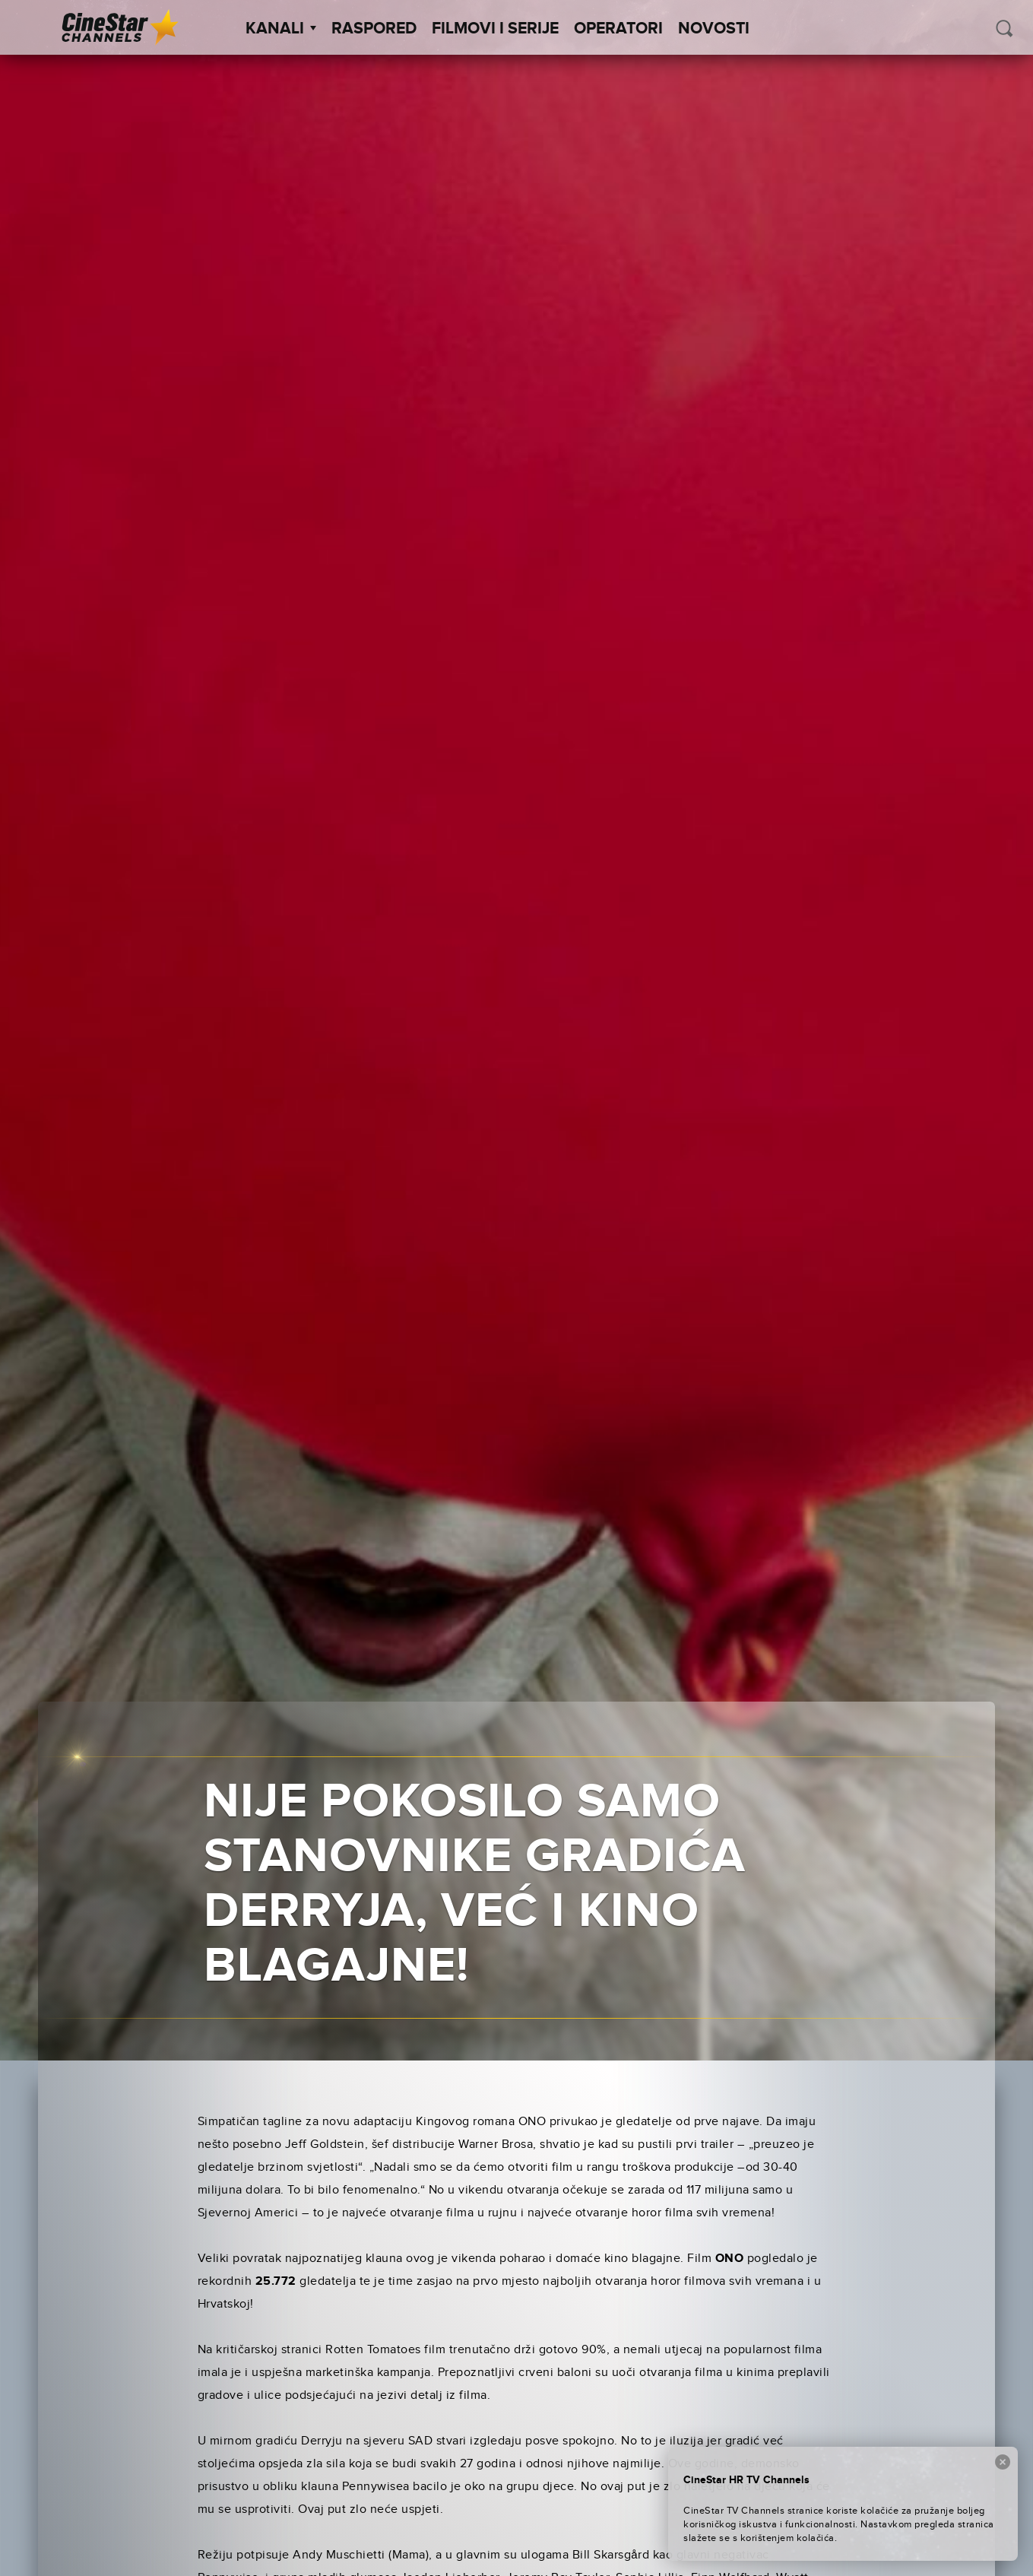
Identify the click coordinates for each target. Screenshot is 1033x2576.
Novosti (713, 29)
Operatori (618, 29)
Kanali (281, 29)
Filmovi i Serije (495, 29)
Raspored (374, 29)
